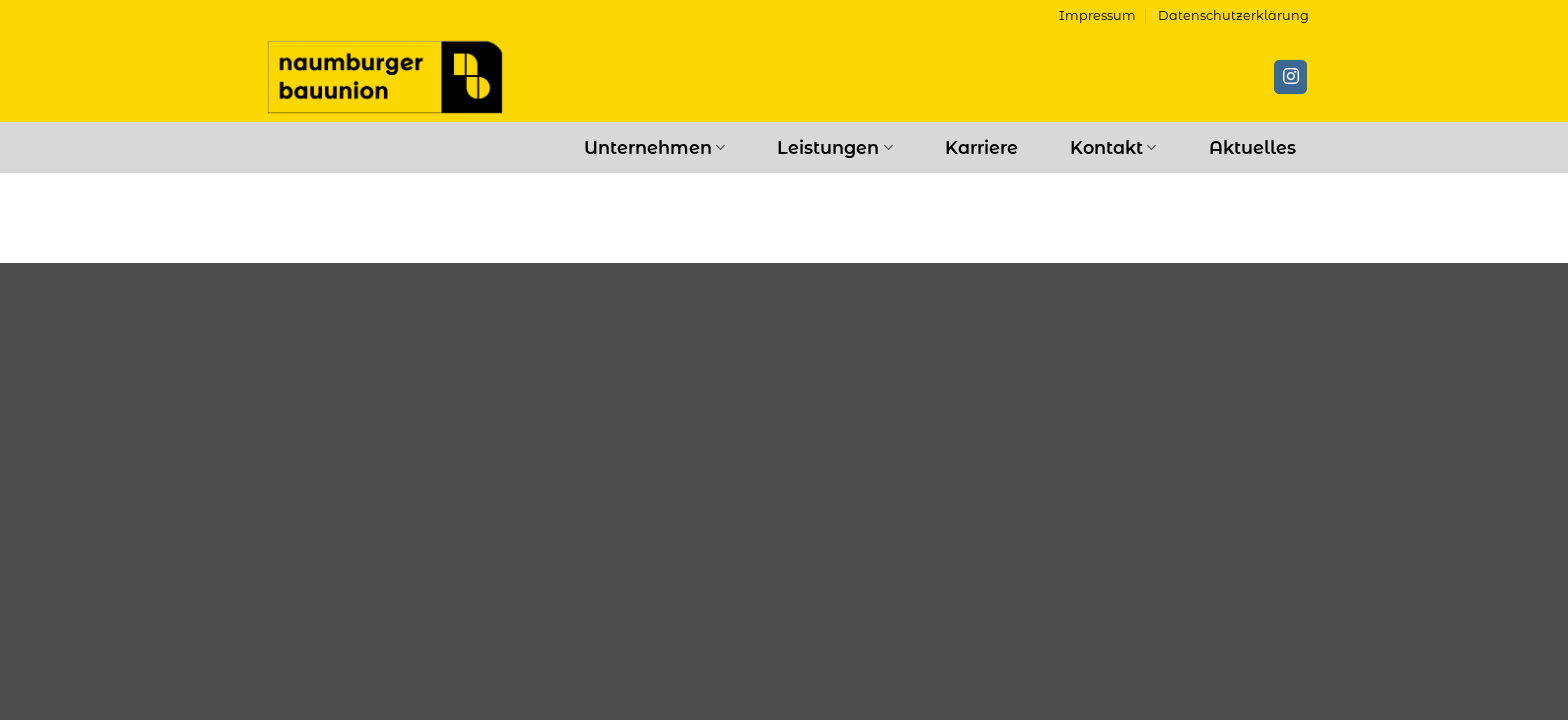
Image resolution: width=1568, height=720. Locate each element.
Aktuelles (1252, 147)
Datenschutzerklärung (1233, 15)
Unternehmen (654, 147)
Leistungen (834, 147)
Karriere (981, 147)
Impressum (1097, 15)
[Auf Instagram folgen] (1290, 77)
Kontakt (1113, 147)
